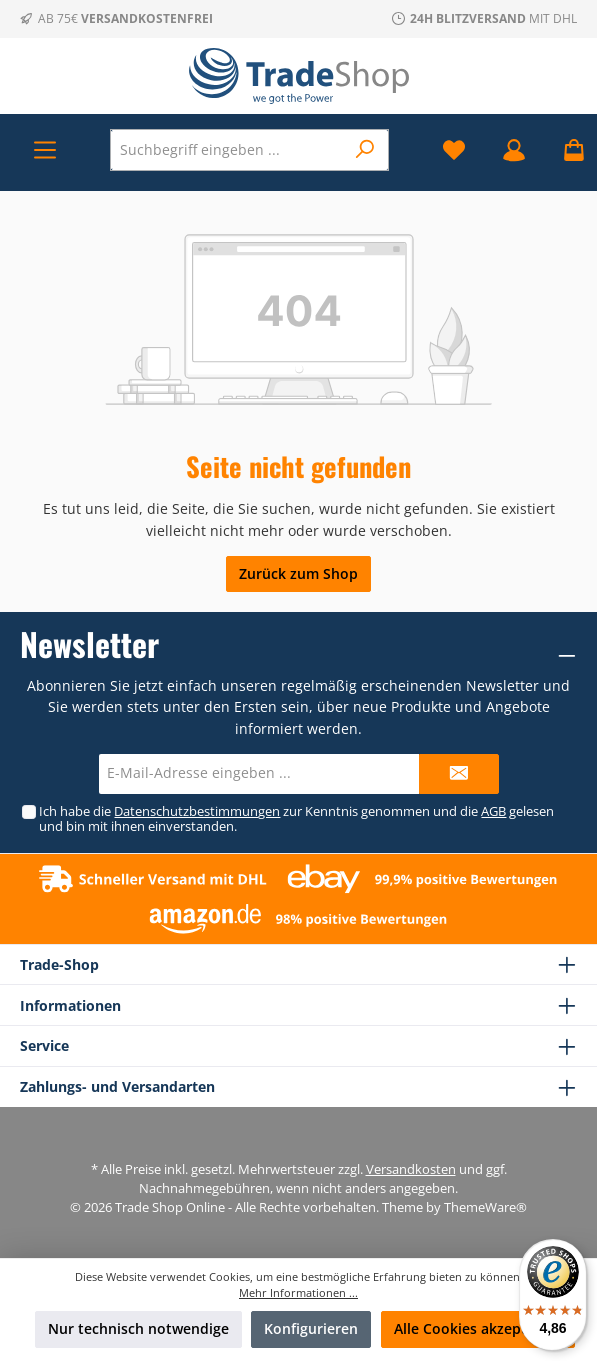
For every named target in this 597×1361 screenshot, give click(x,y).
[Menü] (45, 149)
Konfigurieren (311, 1328)
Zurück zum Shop (298, 573)
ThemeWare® (485, 1207)
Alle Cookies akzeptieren (478, 1328)
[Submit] (459, 774)
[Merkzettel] (454, 149)
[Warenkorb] (568, 149)
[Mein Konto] (514, 149)
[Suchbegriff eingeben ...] (227, 150)
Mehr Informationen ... (298, 1292)
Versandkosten (411, 1169)
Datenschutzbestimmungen (197, 811)
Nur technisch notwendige (138, 1328)
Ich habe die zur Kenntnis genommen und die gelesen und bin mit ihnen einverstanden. (296, 819)
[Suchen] (365, 150)
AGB (493, 811)
